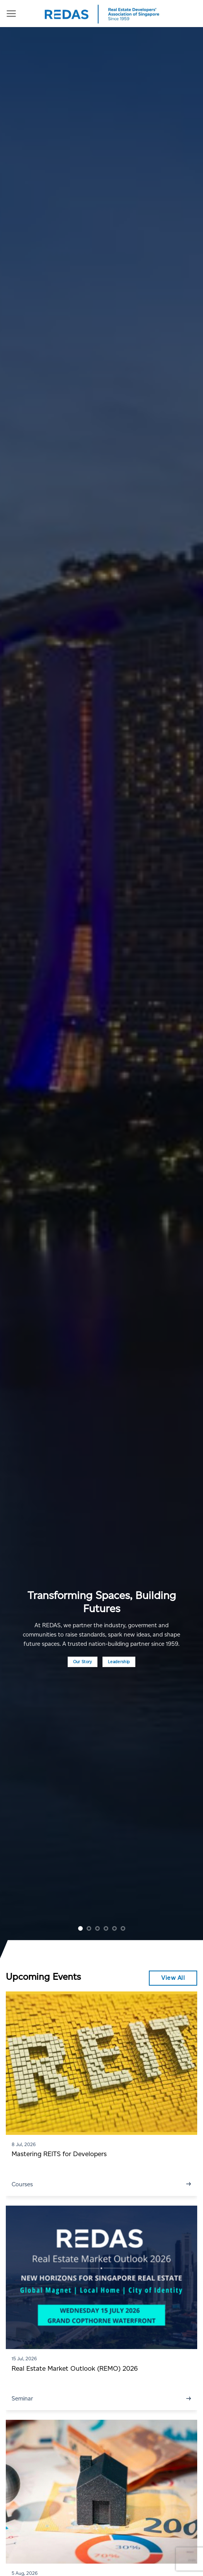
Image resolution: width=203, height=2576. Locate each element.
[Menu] (11, 13)
